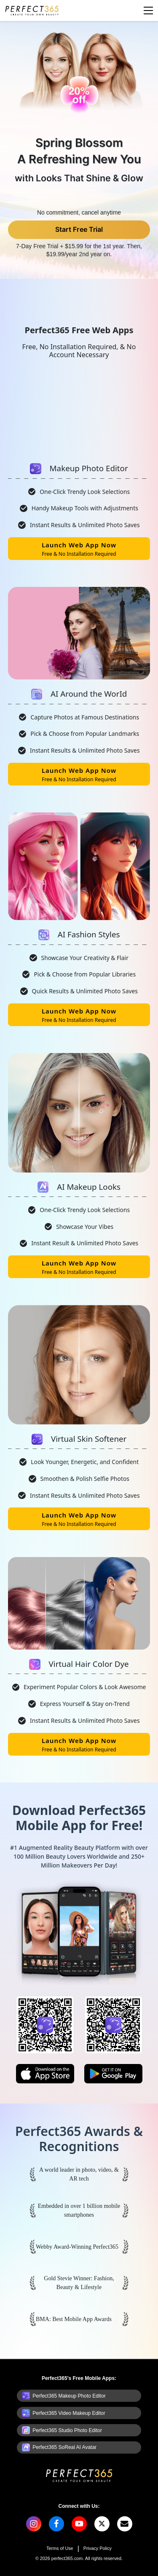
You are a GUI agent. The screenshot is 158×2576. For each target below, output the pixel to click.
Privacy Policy (97, 2548)
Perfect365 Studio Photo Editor (67, 2430)
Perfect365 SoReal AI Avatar (64, 2447)
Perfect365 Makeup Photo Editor (68, 2396)
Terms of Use (59, 2548)
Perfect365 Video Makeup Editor (68, 2413)
